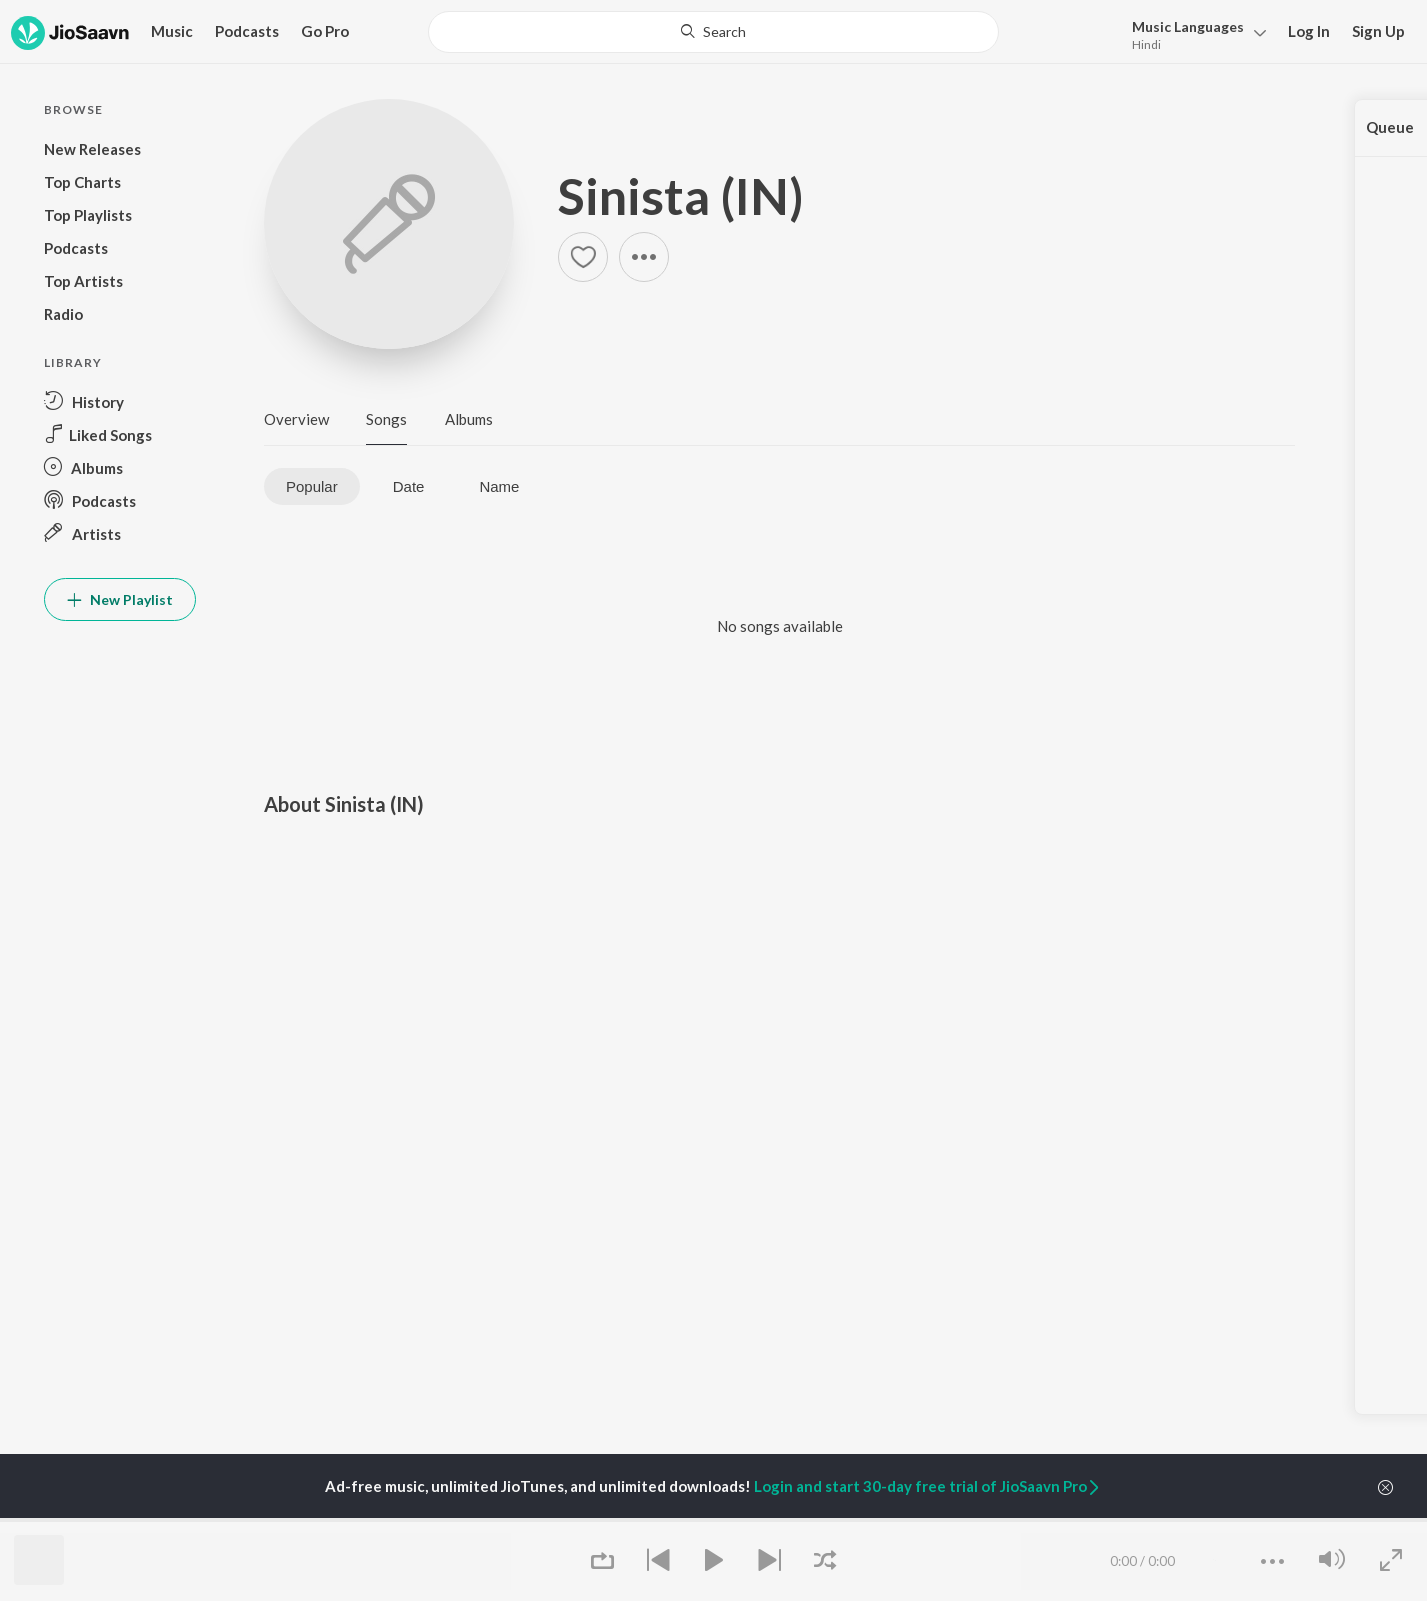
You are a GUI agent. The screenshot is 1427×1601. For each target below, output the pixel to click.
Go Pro (325, 31)
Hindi (1146, 44)
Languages (1188, 26)
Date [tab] (409, 486)
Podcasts (247, 31)
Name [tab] (499, 486)
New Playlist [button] (120, 599)
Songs (386, 419)
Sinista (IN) (681, 196)
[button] (1193, 33)
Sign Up (1378, 31)
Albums (469, 419)
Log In (1309, 31)
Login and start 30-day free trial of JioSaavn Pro (928, 1486)
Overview (296, 419)
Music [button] (172, 31)
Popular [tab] (312, 486)
